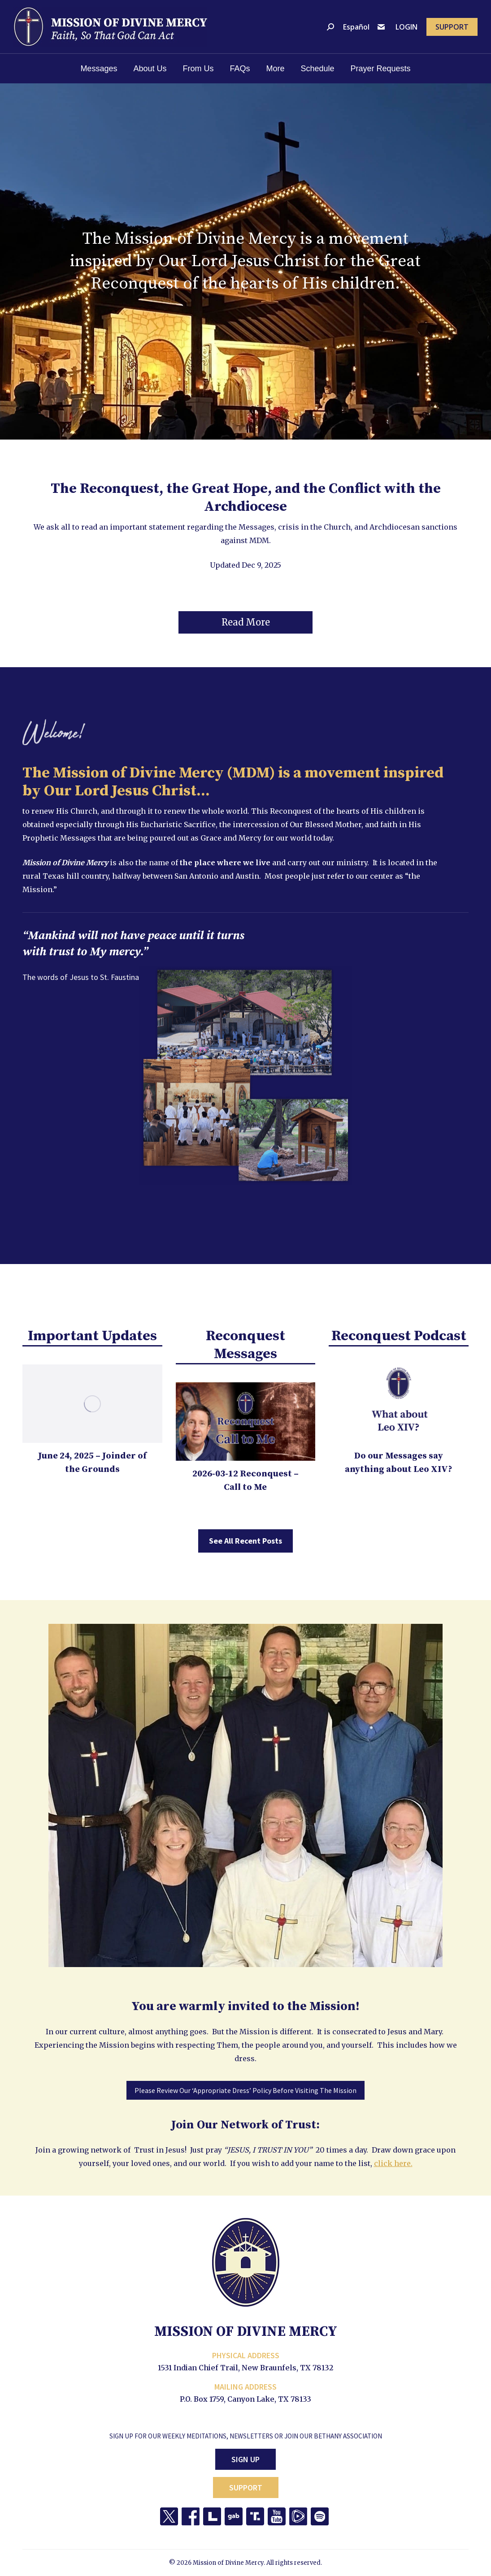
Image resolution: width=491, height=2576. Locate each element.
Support (245, 2487)
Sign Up (245, 2459)
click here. (393, 2163)
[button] (245, 622)
